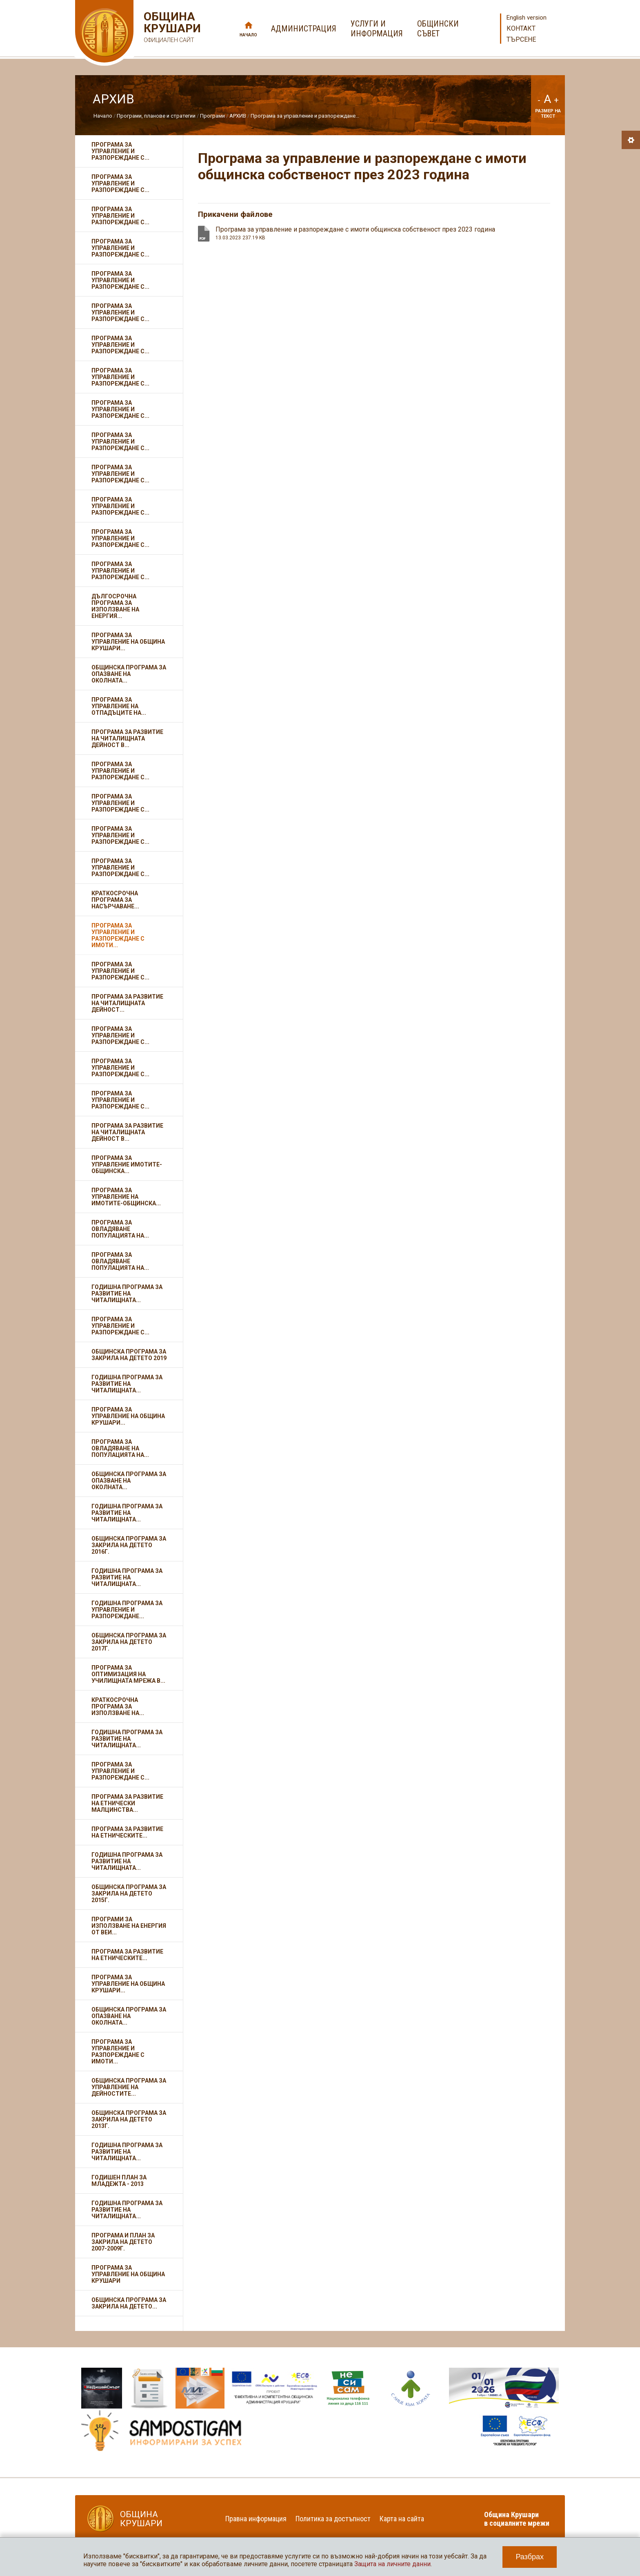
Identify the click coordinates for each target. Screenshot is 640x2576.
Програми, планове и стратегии (156, 116)
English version (527, 17)
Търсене (521, 39)
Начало (248, 35)
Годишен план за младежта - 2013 (119, 2180)
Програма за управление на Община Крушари (128, 2274)
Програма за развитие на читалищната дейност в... (127, 738)
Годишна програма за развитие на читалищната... (126, 1293)
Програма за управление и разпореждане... (305, 116)
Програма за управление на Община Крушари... (128, 641)
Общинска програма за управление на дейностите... (128, 2087)
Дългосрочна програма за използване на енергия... (115, 606)
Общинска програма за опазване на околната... (128, 674)
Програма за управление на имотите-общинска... (126, 1197)
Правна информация (256, 2518)
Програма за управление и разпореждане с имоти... (117, 935)
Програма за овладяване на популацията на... (120, 1448)
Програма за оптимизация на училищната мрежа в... (128, 1674)
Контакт (521, 28)
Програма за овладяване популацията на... (120, 1229)
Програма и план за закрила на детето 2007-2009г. (123, 2242)
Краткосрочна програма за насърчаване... (115, 900)
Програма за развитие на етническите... (127, 1832)
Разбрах (530, 2557)
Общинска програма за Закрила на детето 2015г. (128, 1893)
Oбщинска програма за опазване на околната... (128, 2016)
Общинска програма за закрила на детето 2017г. (128, 1642)
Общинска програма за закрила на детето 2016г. (128, 1545)
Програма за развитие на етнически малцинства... (127, 1803)
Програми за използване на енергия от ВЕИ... (128, 1926)
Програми (212, 116)
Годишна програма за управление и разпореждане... (126, 1609)
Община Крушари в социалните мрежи (516, 2518)
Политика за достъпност (333, 2518)
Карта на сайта (402, 2518)
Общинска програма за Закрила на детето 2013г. (128, 2119)
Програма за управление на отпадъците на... (118, 706)
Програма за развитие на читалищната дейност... (127, 1003)
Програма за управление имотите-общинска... (126, 1164)
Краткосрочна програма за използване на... (117, 1706)
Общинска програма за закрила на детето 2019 (129, 1354)
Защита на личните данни (392, 2564)
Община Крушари (171, 28)
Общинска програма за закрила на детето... (128, 2303)
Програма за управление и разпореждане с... (120, 151)
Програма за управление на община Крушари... (128, 1416)
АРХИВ (237, 116)
